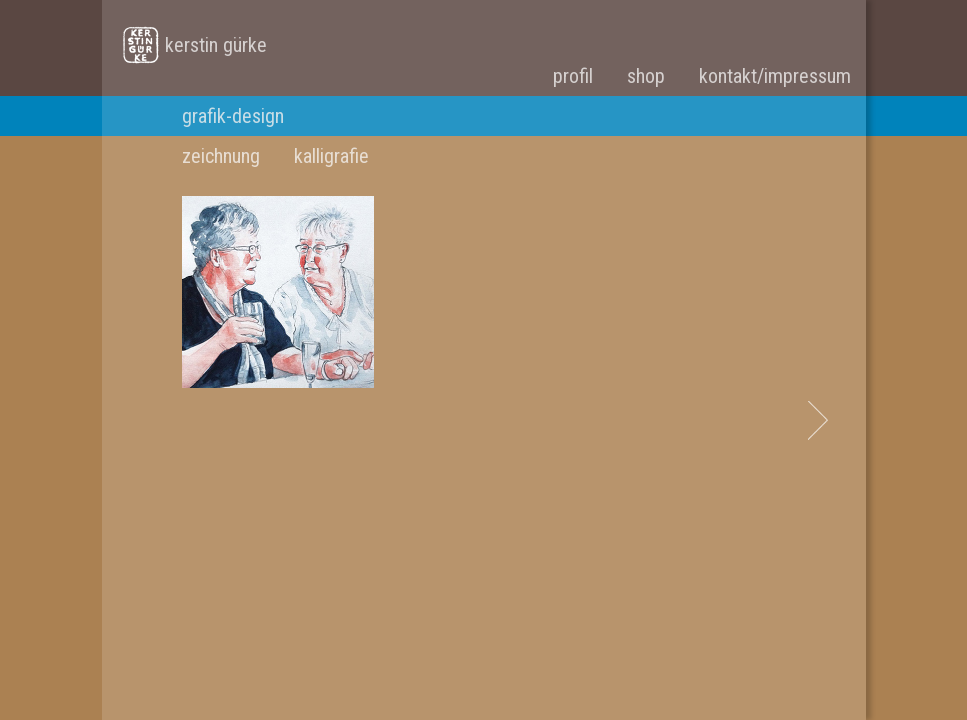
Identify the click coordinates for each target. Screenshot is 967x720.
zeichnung (221, 156)
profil (573, 76)
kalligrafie (331, 156)
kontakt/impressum (775, 76)
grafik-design (233, 116)
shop (646, 76)
